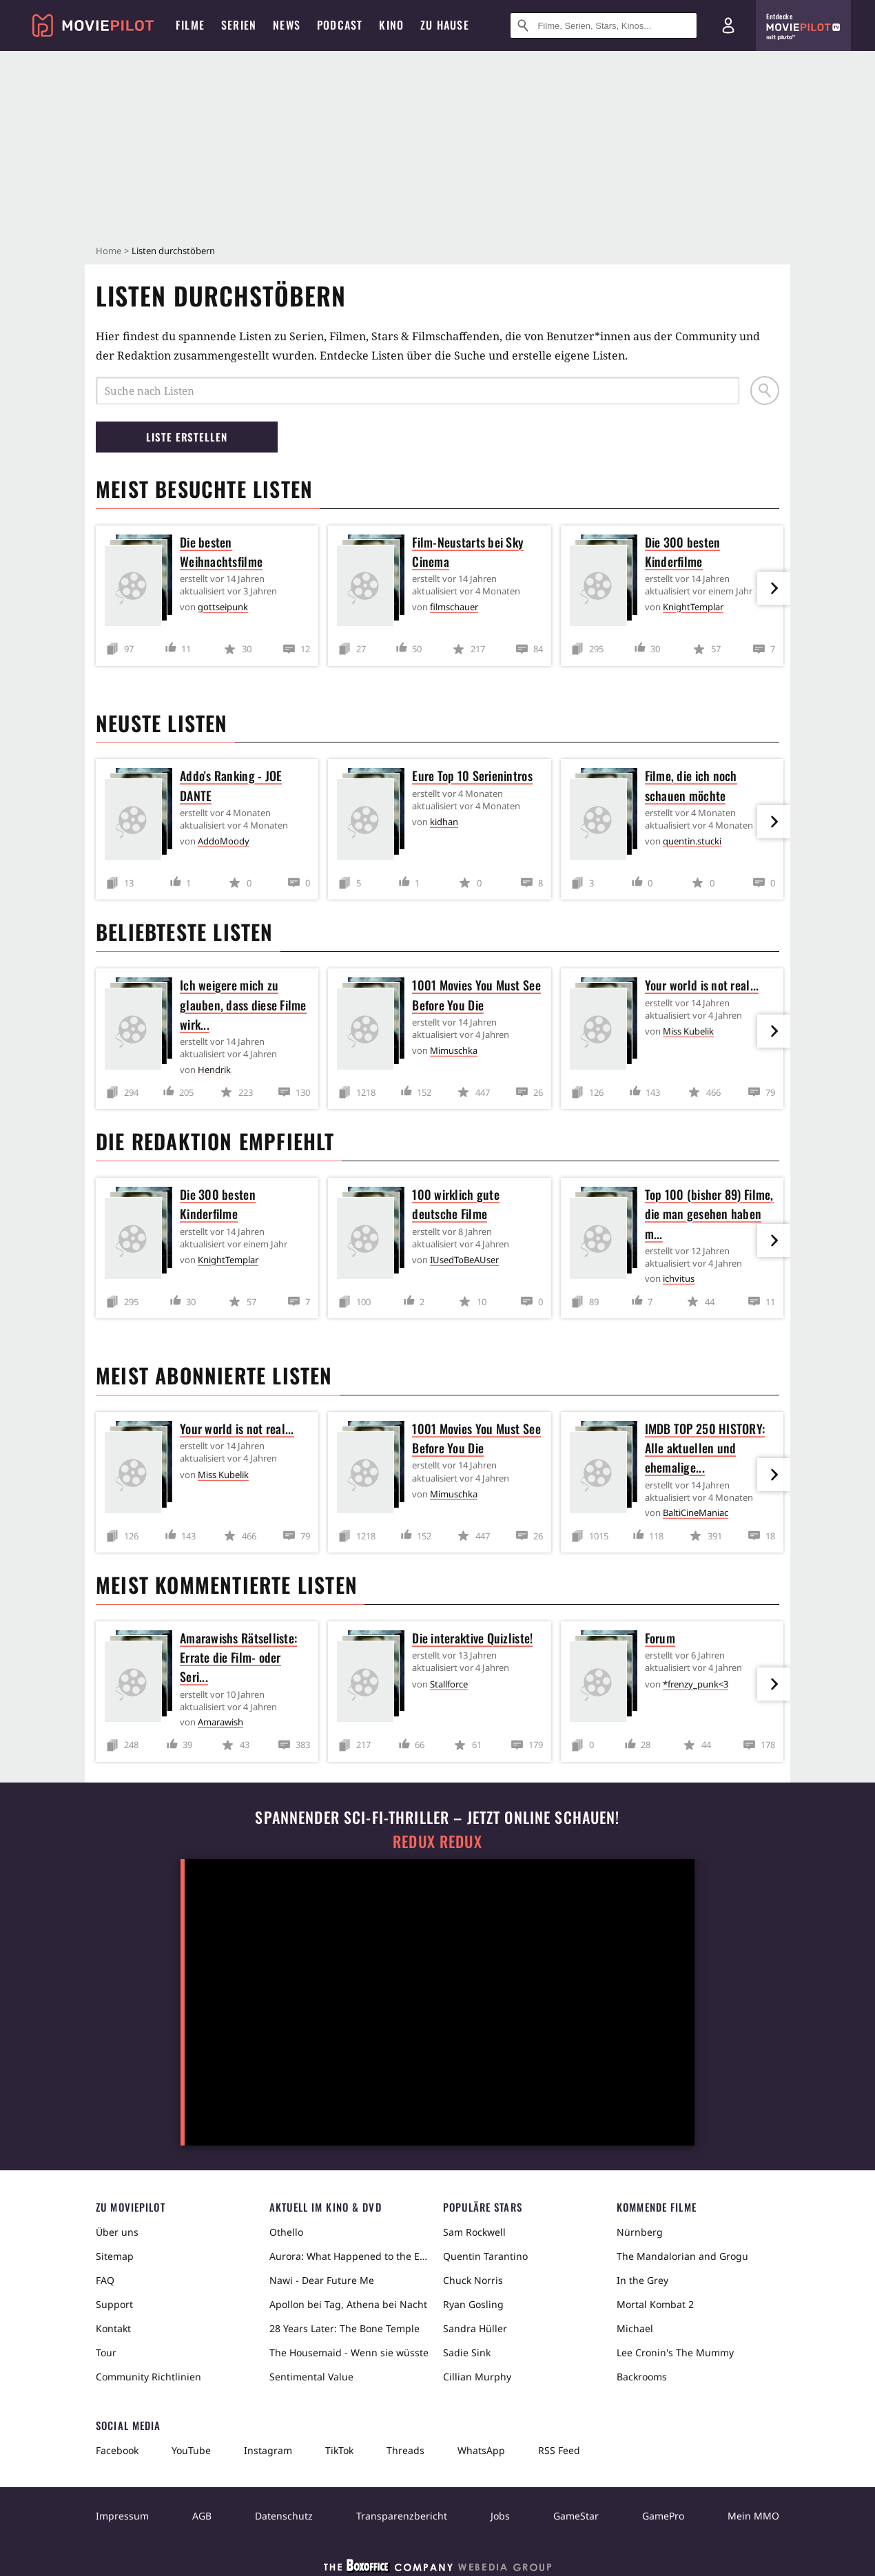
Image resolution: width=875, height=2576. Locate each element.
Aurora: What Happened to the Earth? (350, 2256)
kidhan (444, 822)
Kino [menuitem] (391, 25)
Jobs (500, 2515)
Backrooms (642, 2376)
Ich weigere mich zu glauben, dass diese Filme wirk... (243, 1004)
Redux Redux (437, 1841)
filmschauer (454, 607)
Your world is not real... (702, 985)
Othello (286, 2232)
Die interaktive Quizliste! (472, 1638)
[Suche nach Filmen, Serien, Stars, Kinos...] (603, 25)
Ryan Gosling (473, 2304)
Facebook (117, 2450)
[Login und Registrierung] (728, 25)
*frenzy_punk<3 (695, 1684)
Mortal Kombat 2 (655, 2304)
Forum (660, 1638)
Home (108, 251)
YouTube (191, 2450)
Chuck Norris (473, 2280)
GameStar (576, 2515)
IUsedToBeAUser (464, 1260)
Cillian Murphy (477, 2376)
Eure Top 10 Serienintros (472, 776)
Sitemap (115, 2256)
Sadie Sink (467, 2352)
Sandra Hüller (475, 2328)
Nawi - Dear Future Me (321, 2280)
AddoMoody (223, 841)
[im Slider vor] (773, 588)
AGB (202, 2515)
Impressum (122, 2515)
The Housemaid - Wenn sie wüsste (349, 2352)
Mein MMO (753, 2515)
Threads (405, 2450)
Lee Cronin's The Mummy (675, 2352)
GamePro (663, 2515)
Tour (106, 2352)
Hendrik (214, 1069)
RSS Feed (559, 2450)
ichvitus (678, 1278)
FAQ (105, 2280)
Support (114, 2304)
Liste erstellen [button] (186, 436)
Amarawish (220, 1722)
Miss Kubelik (688, 1031)
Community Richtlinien (148, 2376)
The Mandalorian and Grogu (682, 2256)
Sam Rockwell (474, 2232)
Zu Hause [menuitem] (444, 25)
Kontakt (113, 2328)
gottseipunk (223, 607)
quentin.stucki (692, 841)
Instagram (268, 2450)
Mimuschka (453, 1050)
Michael (635, 2328)
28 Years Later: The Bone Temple (344, 2328)
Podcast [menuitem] (339, 25)
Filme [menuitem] (190, 25)
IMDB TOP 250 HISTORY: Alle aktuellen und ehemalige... (705, 1448)
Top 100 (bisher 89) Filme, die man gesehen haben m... (709, 1213)
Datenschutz (284, 2515)
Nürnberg (640, 2232)
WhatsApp (481, 2450)
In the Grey (642, 2280)
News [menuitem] (286, 25)
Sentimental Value (311, 2376)
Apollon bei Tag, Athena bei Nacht (348, 2304)
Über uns (117, 2232)
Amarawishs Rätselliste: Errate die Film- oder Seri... (238, 1657)
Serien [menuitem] (238, 25)
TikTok (339, 2450)
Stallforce (449, 1684)
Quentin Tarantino (485, 2256)
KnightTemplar (693, 607)
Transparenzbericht (401, 2515)
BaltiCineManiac (695, 1512)
